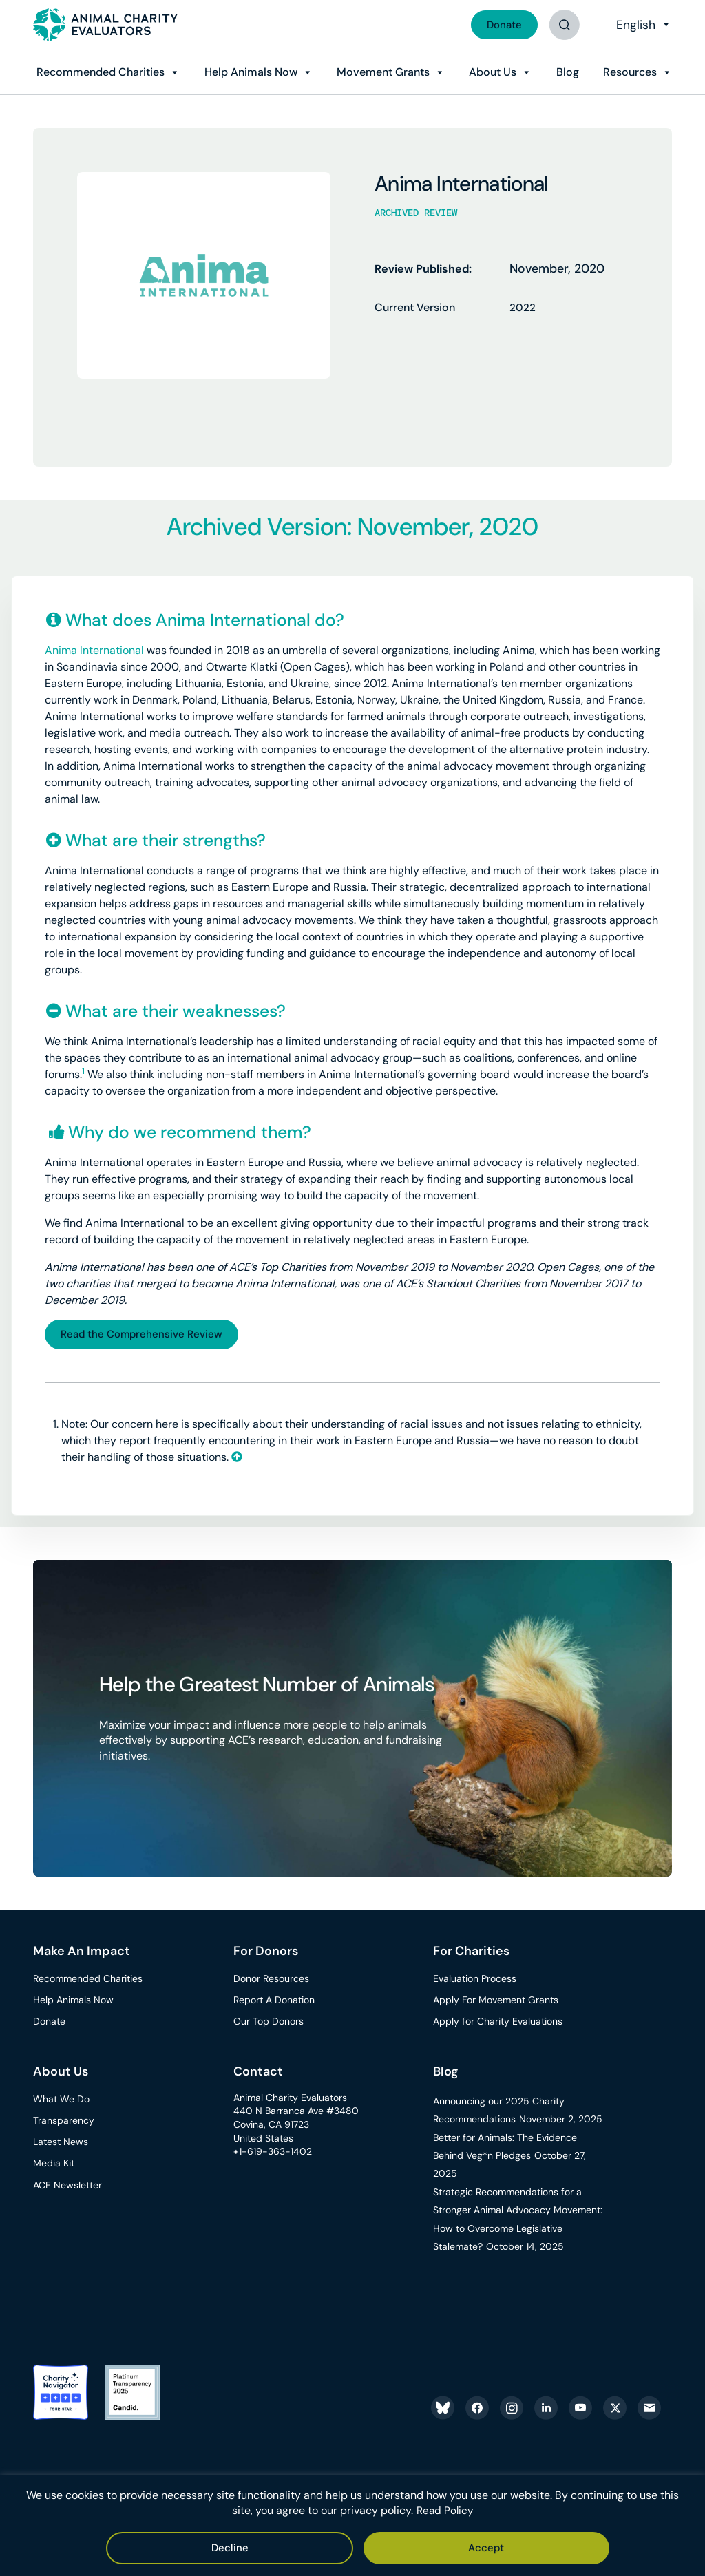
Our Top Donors (268, 2024)
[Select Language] (642, 24)
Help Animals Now (246, 72)
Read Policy (444, 2511)
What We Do (61, 2101)
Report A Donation (274, 2002)
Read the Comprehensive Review (146, 1335)
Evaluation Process (474, 1980)
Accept (314, 2547)
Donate (501, 24)
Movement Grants (379, 72)
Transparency (63, 2122)
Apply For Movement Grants (495, 2002)
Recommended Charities (96, 72)
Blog (565, 72)
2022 (522, 307)
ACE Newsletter (67, 2187)
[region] (352, 2526)
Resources (628, 72)
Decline (395, 2547)
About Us (490, 72)
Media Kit (53, 2166)
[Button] (564, 25)
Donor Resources (271, 1980)
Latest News (60, 2143)
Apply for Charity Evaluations (497, 2024)
